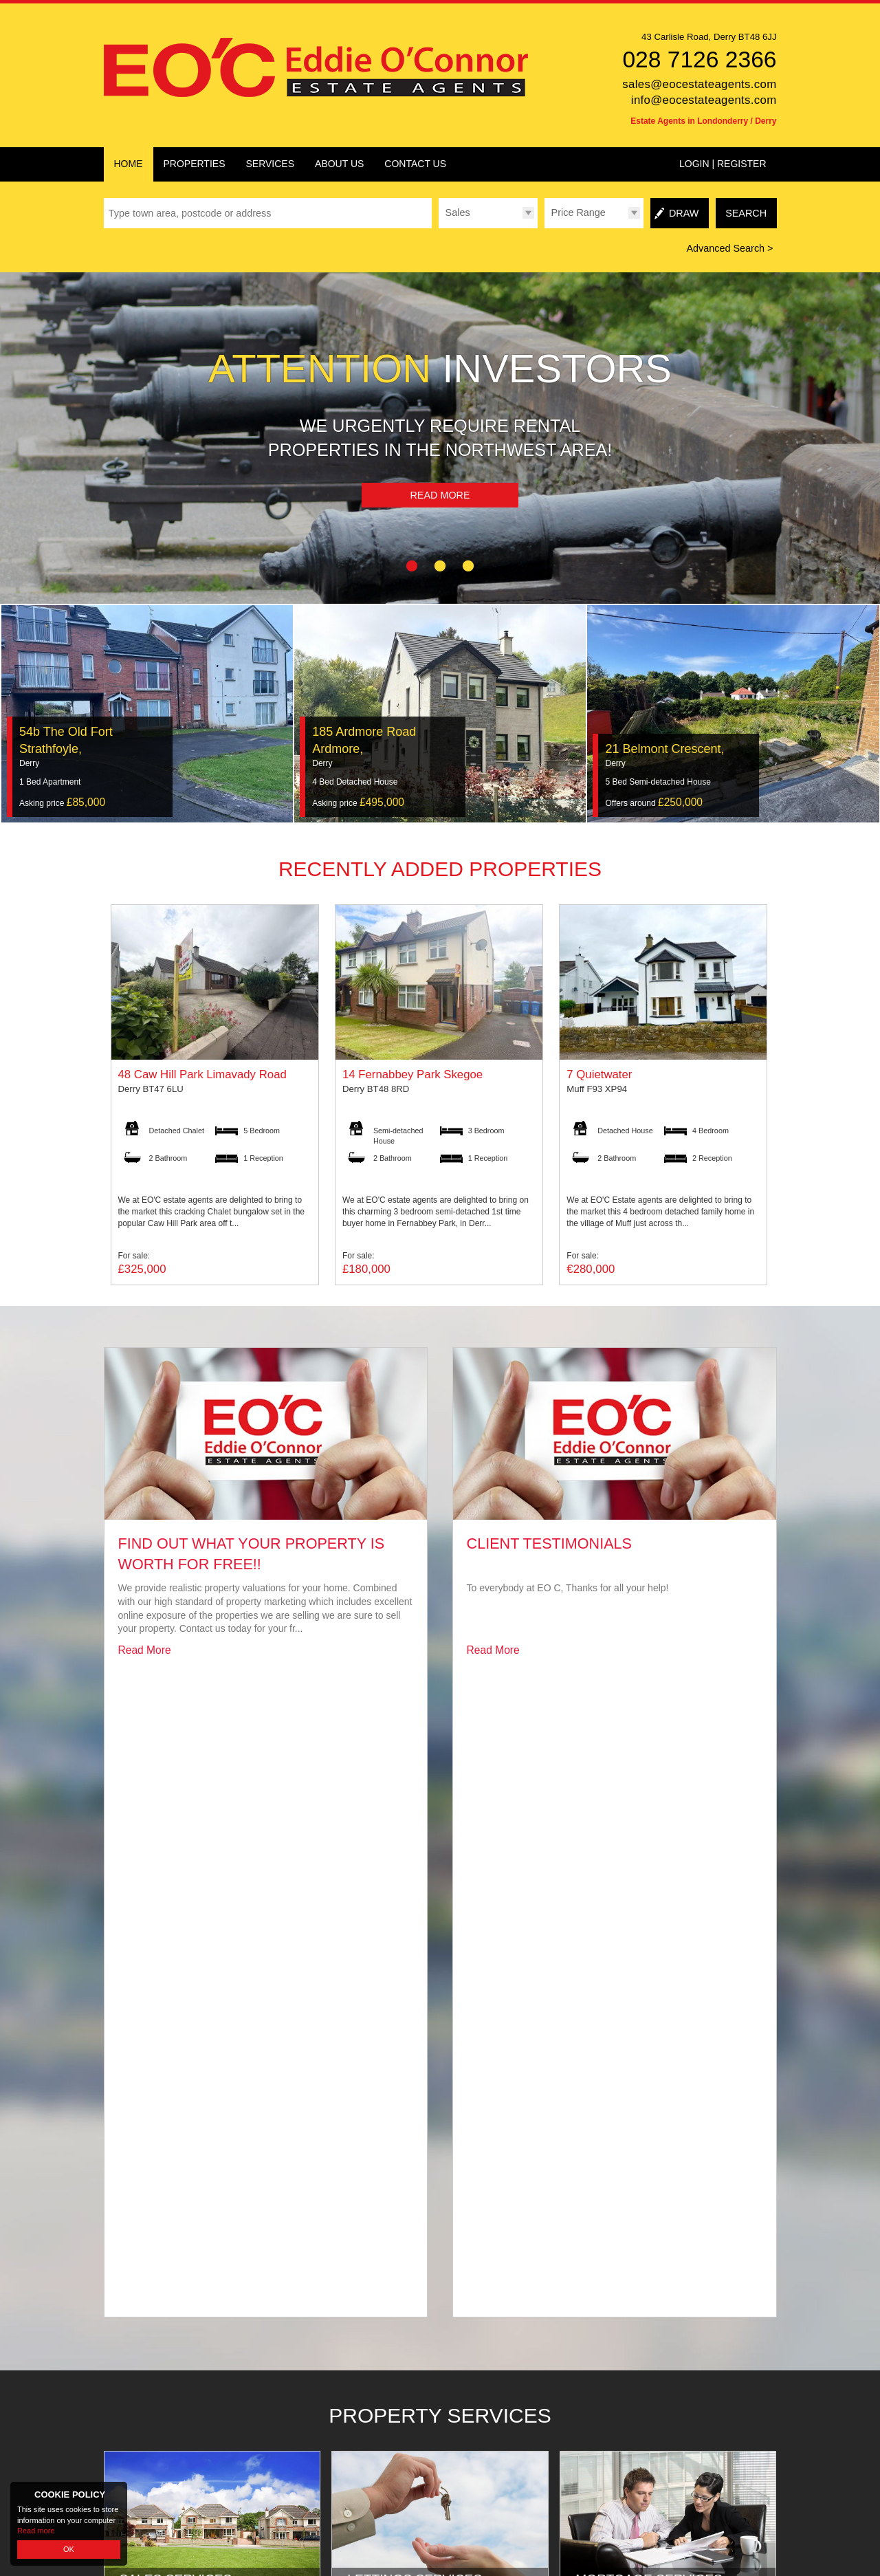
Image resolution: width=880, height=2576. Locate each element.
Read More (440, 495)
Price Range (578, 212)
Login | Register (723, 163)
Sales (458, 212)
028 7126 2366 (699, 59)
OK (68, 2549)
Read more (35, 2530)
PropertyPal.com (407, 2505)
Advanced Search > (729, 248)
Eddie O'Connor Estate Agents (224, 2505)
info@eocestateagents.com (704, 100)
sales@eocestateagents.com (699, 84)
